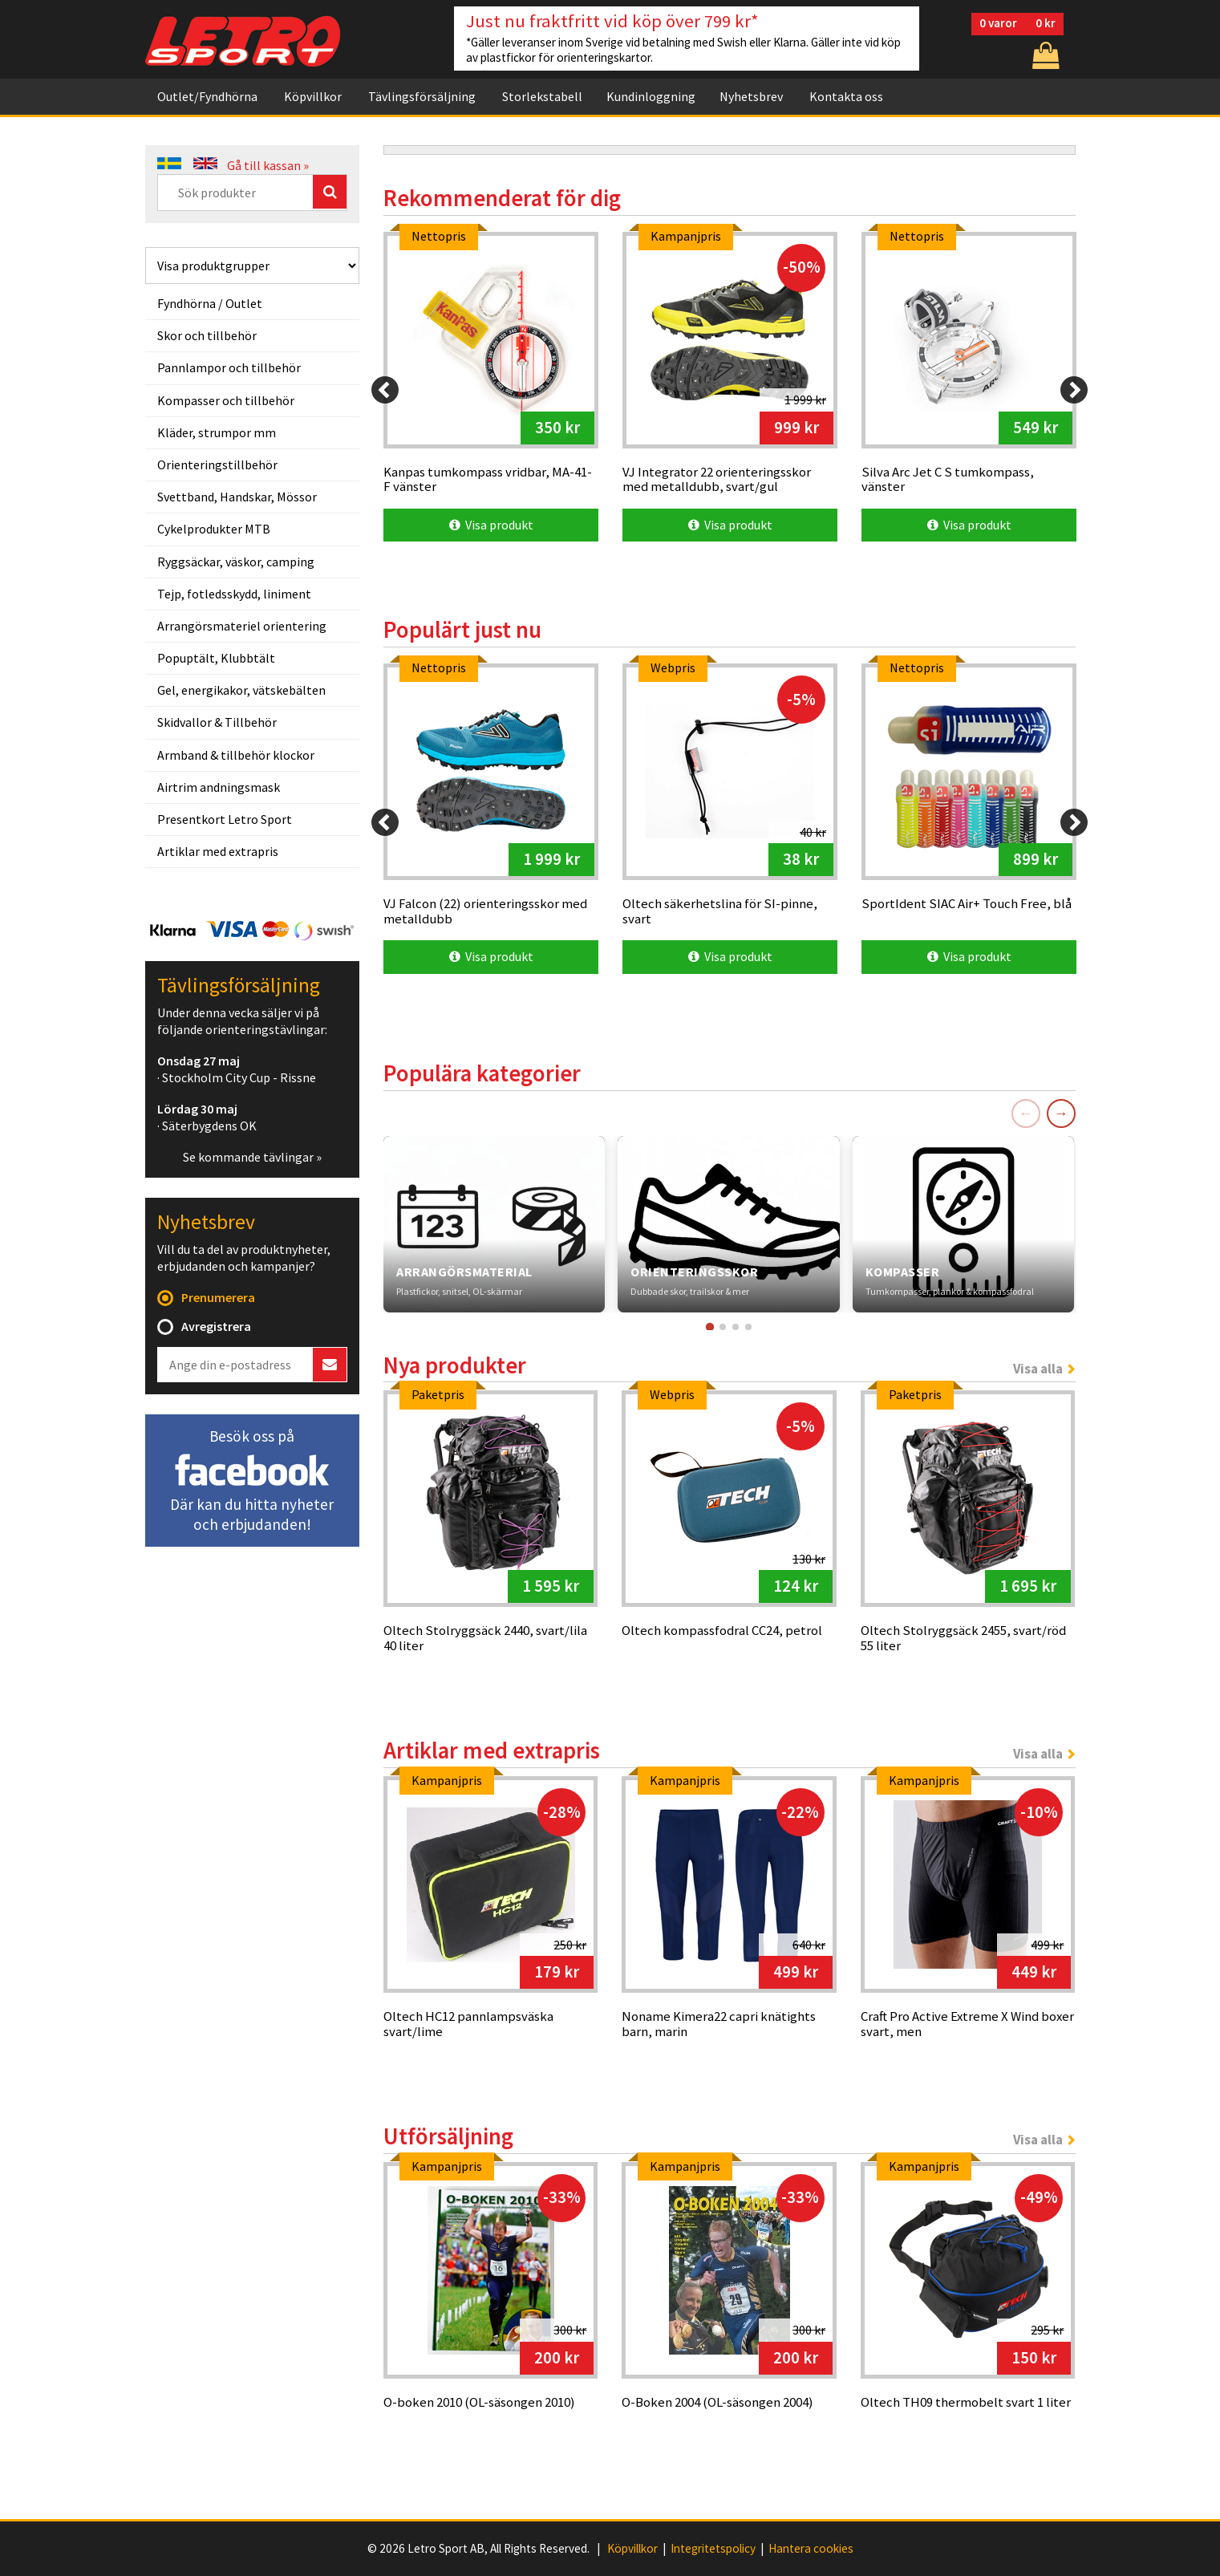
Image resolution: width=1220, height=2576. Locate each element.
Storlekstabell (542, 96)
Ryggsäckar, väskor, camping (235, 562)
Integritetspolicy (713, 2549)
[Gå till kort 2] (722, 1327)
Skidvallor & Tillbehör (217, 722)
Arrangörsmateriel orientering (241, 626)
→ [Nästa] (1061, 1113)
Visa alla (1038, 1368)
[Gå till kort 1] (710, 1326)
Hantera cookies (810, 2549)
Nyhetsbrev (751, 96)
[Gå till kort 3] (735, 1327)
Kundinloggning (650, 96)
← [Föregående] (1026, 1113)
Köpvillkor (313, 96)
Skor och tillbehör (207, 335)
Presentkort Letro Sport (224, 819)
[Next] (1074, 390)
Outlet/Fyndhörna (207, 96)
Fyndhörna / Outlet (209, 303)
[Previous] (385, 390)
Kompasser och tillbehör (225, 400)
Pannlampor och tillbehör (229, 367)
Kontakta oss (846, 96)
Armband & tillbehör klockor (235, 755)
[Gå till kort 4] (748, 1327)
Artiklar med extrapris (217, 851)
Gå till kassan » (268, 165)
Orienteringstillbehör (217, 464)
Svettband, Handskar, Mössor (237, 497)
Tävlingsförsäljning (422, 96)
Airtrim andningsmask (218, 787)
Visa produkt (491, 525)
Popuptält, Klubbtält (216, 658)
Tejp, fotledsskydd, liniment (234, 594)
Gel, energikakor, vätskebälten (241, 690)
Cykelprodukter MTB (213, 529)
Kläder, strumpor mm (216, 432)
